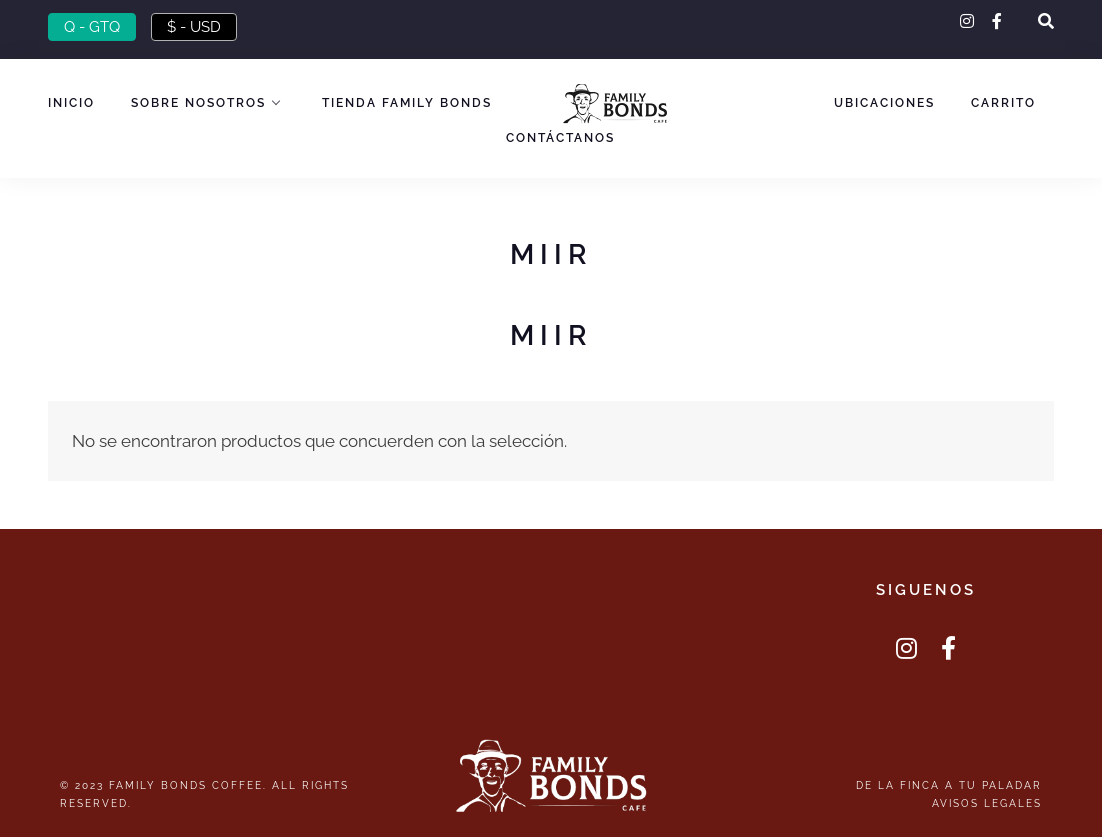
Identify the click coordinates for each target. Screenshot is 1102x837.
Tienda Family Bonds (407, 103)
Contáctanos (560, 138)
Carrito (1003, 103)
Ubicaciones (884, 103)
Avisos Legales (987, 803)
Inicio (71, 103)
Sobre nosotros (198, 103)
